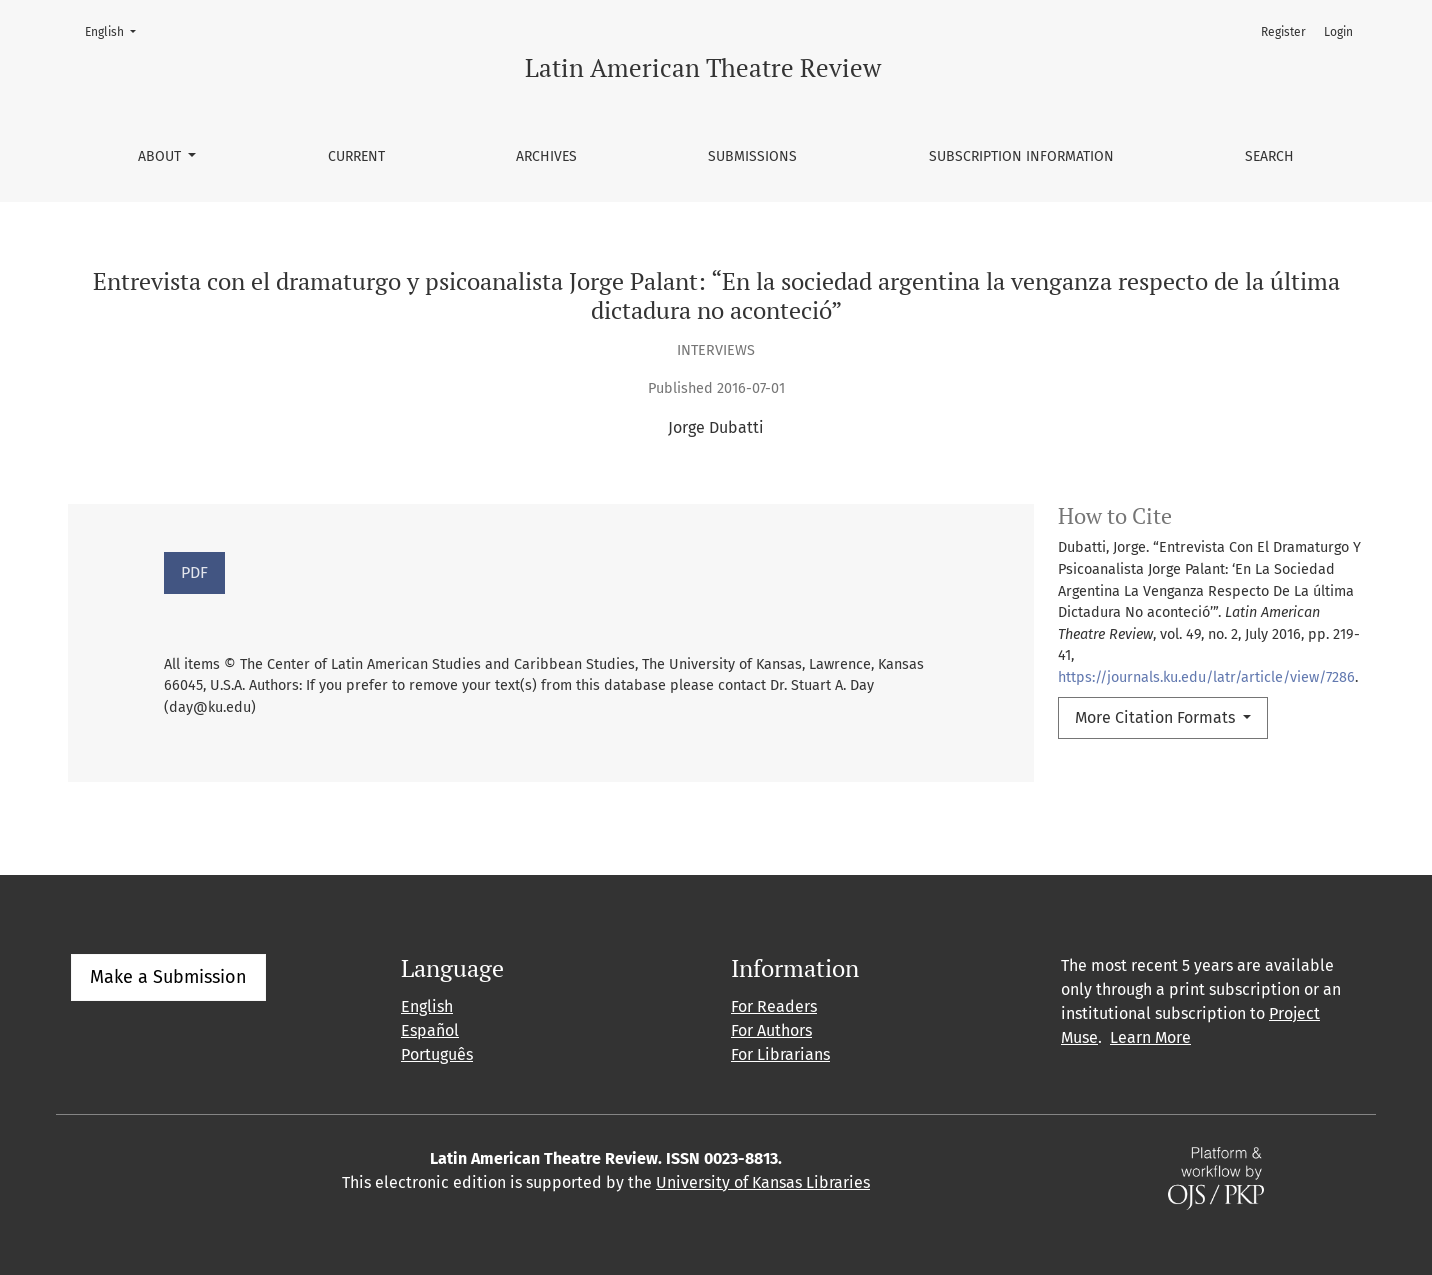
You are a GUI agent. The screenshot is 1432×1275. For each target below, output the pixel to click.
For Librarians (780, 1054)
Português (437, 1054)
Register (1283, 32)
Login (1338, 32)
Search (1269, 156)
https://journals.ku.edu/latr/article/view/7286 (1206, 677)
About (161, 156)
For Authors (771, 1030)
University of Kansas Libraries (763, 1182)
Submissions (752, 156)
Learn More (1150, 1037)
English (116, 30)
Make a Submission (168, 977)
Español (430, 1030)
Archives (546, 156)
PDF (194, 572)
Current (356, 156)
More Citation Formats (1157, 717)
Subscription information (1021, 156)
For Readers (774, 1006)
